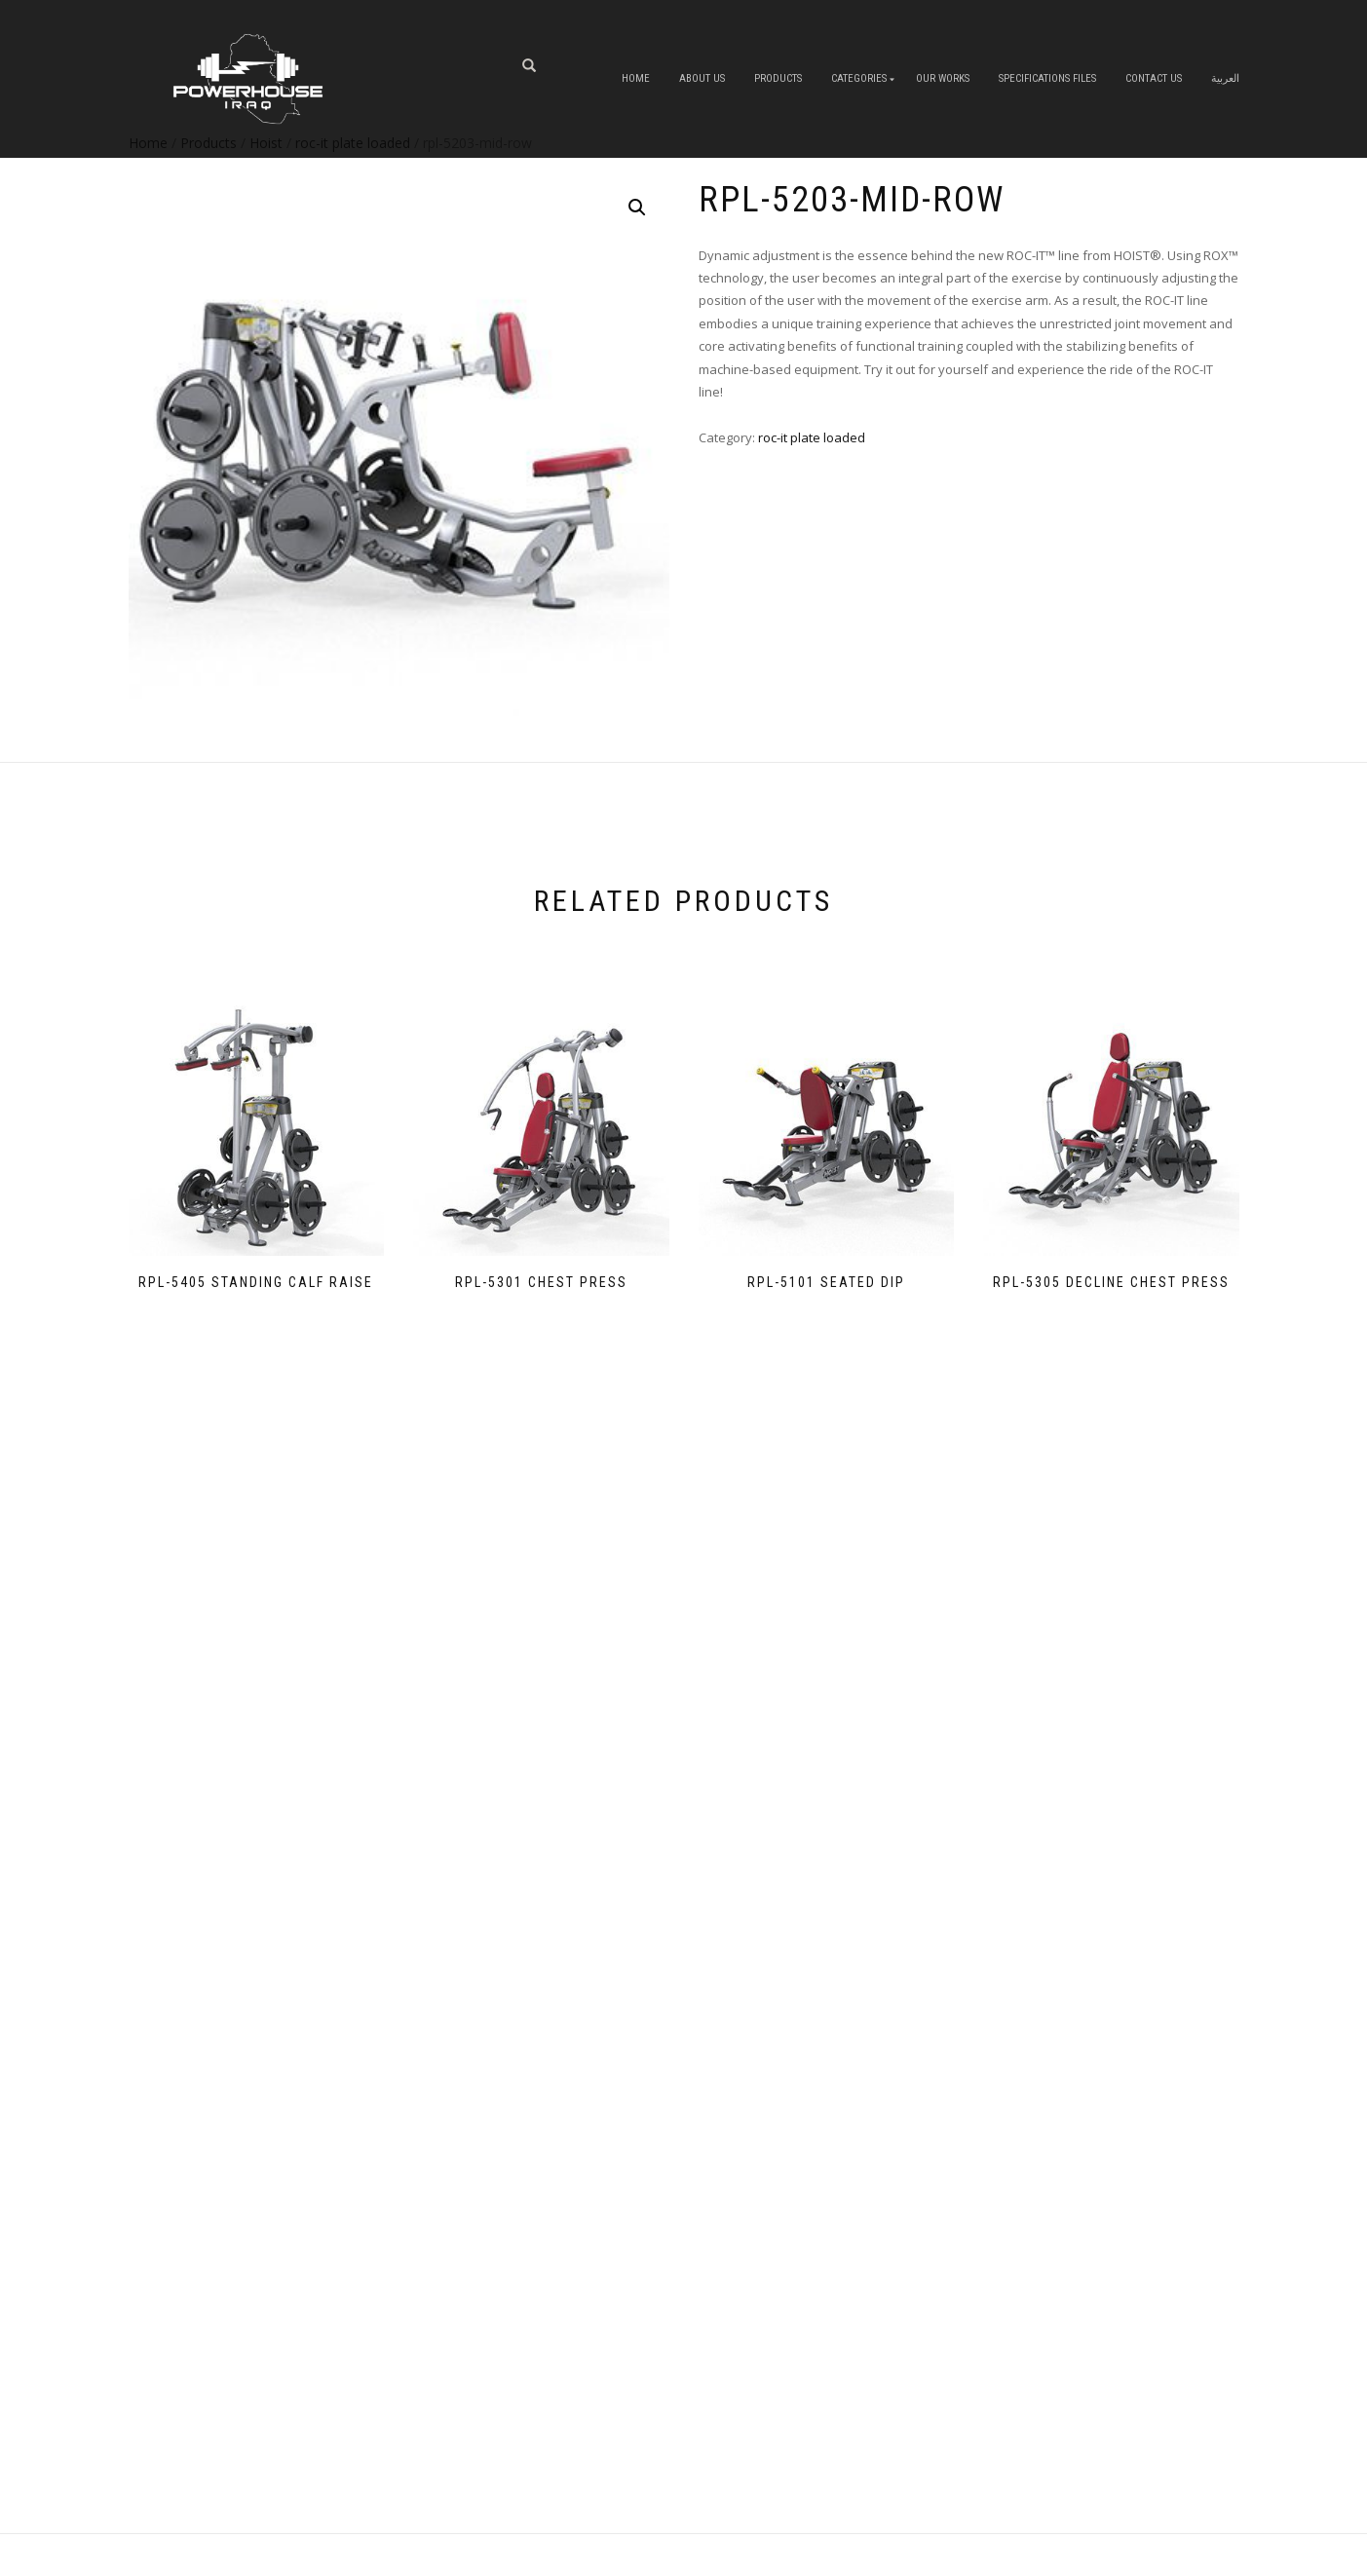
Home (636, 78)
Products (778, 78)
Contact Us (1153, 78)
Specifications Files (1047, 78)
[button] (637, 207)
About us (702, 78)
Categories (859, 78)
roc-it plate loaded (811, 437)
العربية (1225, 78)
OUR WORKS (942, 78)
